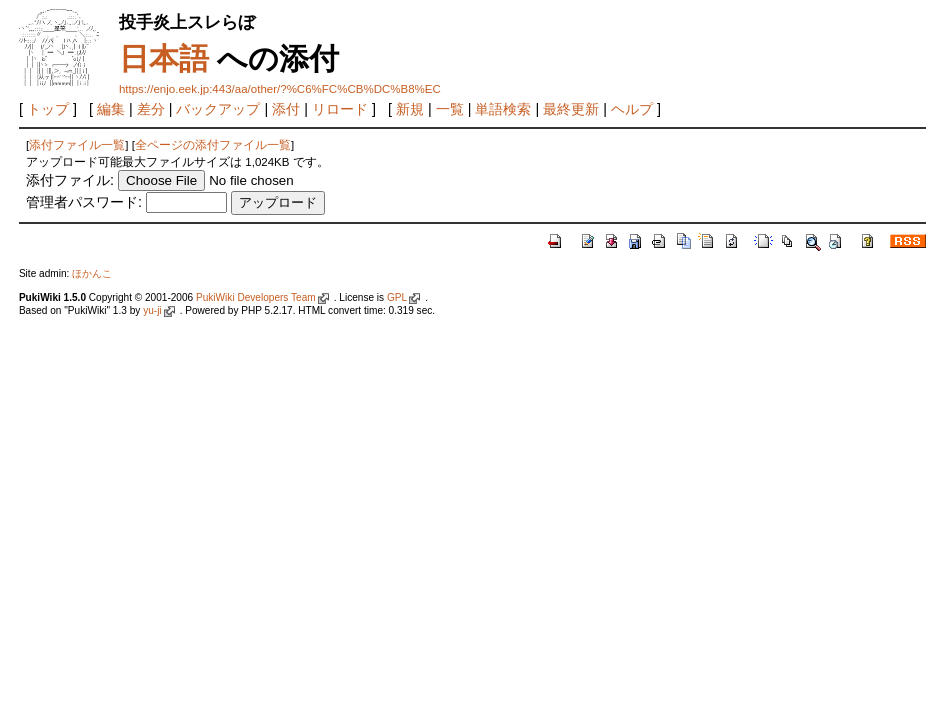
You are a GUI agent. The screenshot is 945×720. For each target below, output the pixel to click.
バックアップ (218, 109)
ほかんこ (92, 273)
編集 (111, 109)
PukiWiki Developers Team (256, 297)
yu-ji (152, 310)
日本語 (164, 58)
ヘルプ (632, 109)
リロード (340, 109)
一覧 (450, 109)
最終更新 (571, 109)
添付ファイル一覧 (77, 145)
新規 (410, 109)
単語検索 (503, 109)
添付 (286, 109)
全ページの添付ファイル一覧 (213, 145)
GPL (397, 297)
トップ (48, 109)
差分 (151, 109)
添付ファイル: (70, 180)
